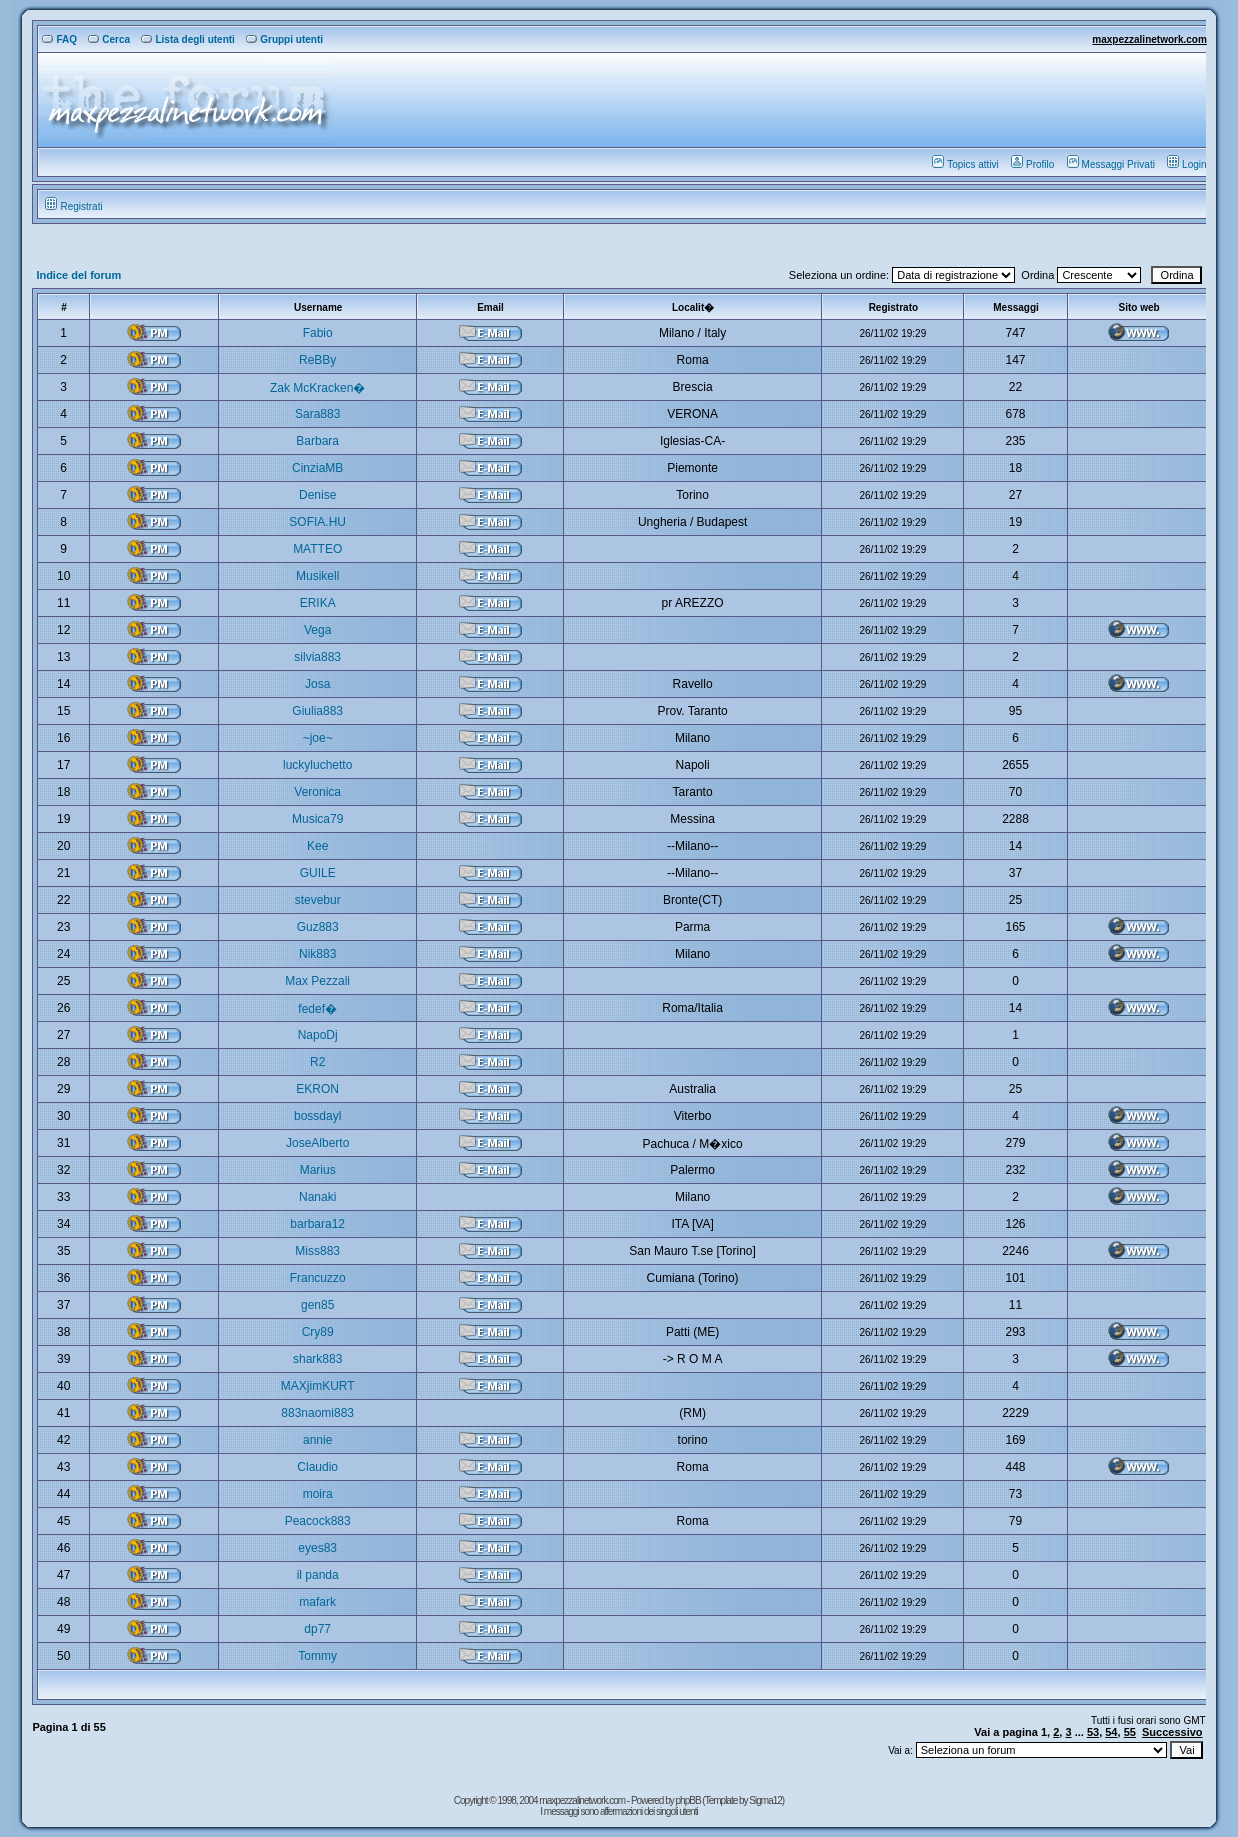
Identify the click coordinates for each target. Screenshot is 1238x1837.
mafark (317, 1602)
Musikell (317, 576)
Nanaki (317, 1197)
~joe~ (318, 738)
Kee (317, 846)
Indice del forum (78, 275)
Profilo (1032, 164)
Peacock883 (318, 1521)
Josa (317, 684)
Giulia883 (317, 711)
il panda (318, 1575)
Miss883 (317, 1251)
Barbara (317, 441)
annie (317, 1440)
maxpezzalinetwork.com (1149, 39)
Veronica (317, 792)
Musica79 (317, 819)
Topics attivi (965, 164)
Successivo (1172, 1732)
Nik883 (317, 954)
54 (1111, 1732)
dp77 (317, 1629)
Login (1186, 164)
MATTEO (317, 549)
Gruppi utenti (284, 39)
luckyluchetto (317, 765)
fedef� (317, 1009)
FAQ (59, 39)
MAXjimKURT (318, 1386)
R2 (317, 1062)
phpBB (689, 1800)
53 (1093, 1732)
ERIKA (318, 603)
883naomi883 (317, 1413)
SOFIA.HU (317, 522)
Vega (317, 630)
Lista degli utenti (187, 39)
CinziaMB (317, 468)
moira (318, 1494)
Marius (318, 1170)
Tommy (317, 1656)
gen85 (317, 1305)
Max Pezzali (317, 981)
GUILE (318, 873)
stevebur (318, 900)
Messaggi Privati (1111, 164)
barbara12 (317, 1224)
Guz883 (318, 927)
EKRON (317, 1089)
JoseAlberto (317, 1143)
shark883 (317, 1359)
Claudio (317, 1467)
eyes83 (317, 1548)
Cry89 (318, 1332)
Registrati (73, 206)
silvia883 (317, 657)
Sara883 (317, 414)
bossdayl (317, 1116)
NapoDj (318, 1035)
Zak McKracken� (317, 388)
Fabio (318, 333)
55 (1130, 1732)
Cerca (109, 39)
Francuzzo (318, 1278)
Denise (317, 495)
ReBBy (317, 360)
